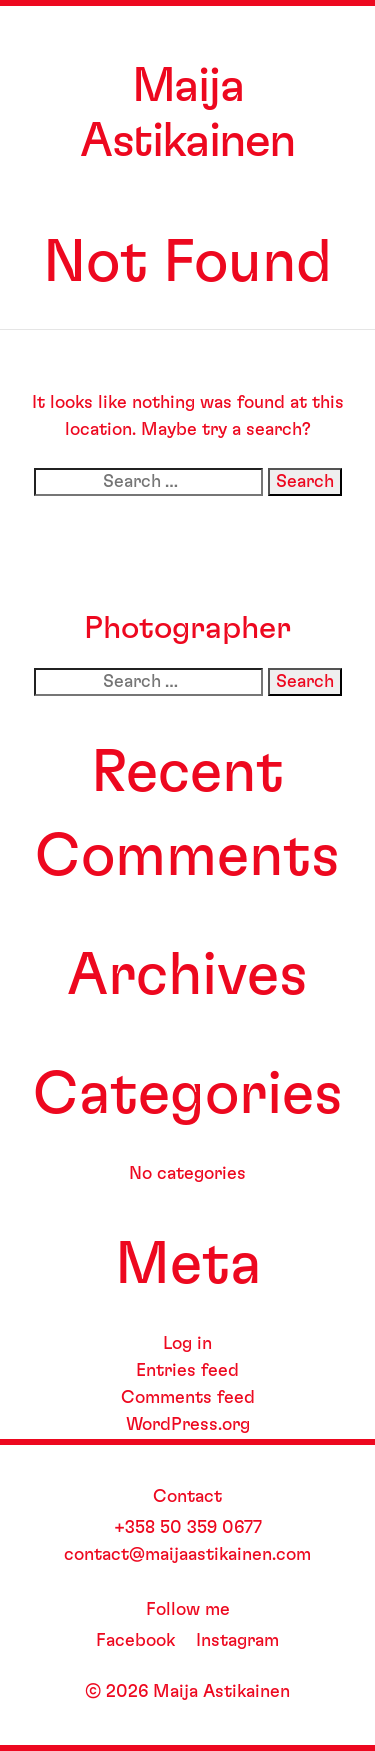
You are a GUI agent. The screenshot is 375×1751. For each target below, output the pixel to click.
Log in (187, 1344)
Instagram (237, 1641)
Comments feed (188, 1398)
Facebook (135, 1641)
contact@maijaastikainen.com (187, 1555)
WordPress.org (188, 1425)
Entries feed (187, 1371)
